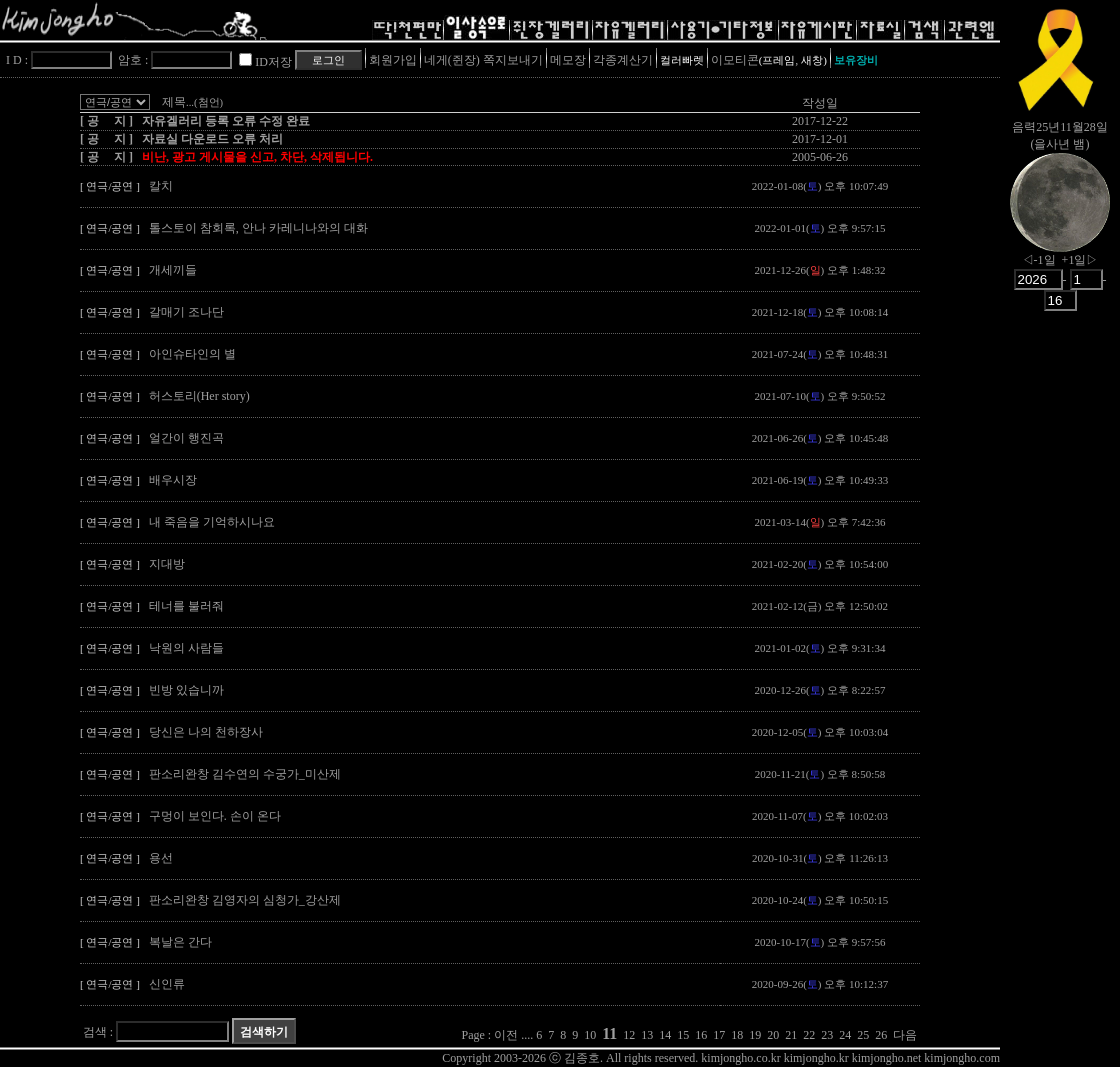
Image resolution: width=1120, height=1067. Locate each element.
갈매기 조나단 (186, 312)
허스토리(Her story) (199, 396)
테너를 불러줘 (186, 606)
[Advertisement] (1060, 635)
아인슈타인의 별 (192, 354)
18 (737, 1035)
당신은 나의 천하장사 (206, 732)
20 (773, 1035)
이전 (506, 1035)
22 (809, 1035)
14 (665, 1035)
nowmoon (1060, 219)
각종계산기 (623, 60)
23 (827, 1035)
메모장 (568, 60)
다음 (905, 1035)
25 (863, 1035)
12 (629, 1035)
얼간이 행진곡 (186, 438)
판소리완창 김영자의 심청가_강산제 (245, 900)
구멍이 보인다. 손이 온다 (215, 816)
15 (683, 1035)
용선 (161, 858)
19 (755, 1035)
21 (791, 1035)
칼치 (161, 186)
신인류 (167, 984)
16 (701, 1035)
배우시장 (173, 480)
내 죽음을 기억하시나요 (212, 522)
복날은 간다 (180, 942)
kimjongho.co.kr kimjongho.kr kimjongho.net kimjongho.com (850, 1058)
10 (590, 1035)
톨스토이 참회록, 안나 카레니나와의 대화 (258, 228)
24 (845, 1035)
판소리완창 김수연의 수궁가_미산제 (245, 774)
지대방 (167, 564)
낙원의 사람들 (186, 648)
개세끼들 (173, 270)
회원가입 (393, 60)
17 (719, 1035)
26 (881, 1035)
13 (647, 1035)
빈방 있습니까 (186, 690)
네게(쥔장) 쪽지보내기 (483, 60)
